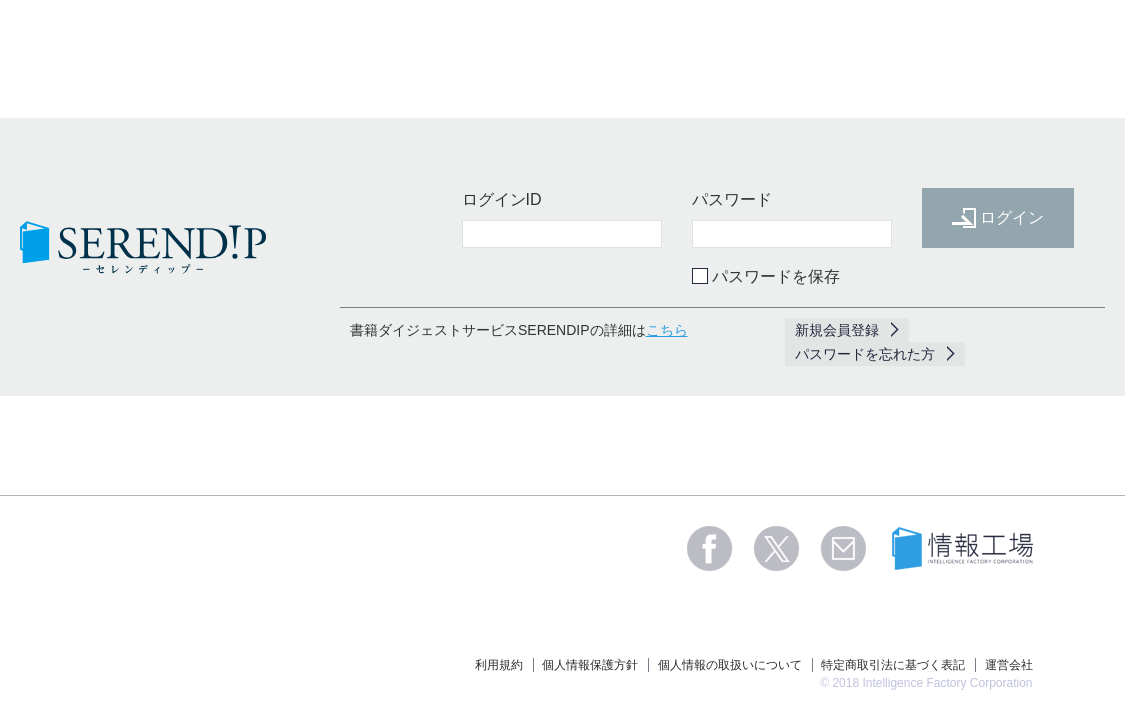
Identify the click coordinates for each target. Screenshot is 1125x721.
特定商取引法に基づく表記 (893, 665)
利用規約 (499, 665)
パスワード (732, 199)
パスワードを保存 (776, 276)
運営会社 (1009, 665)
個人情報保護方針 (590, 665)
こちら (667, 330)
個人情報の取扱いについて (730, 665)
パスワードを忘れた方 (865, 354)
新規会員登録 (837, 330)
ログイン (998, 218)
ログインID (502, 199)
